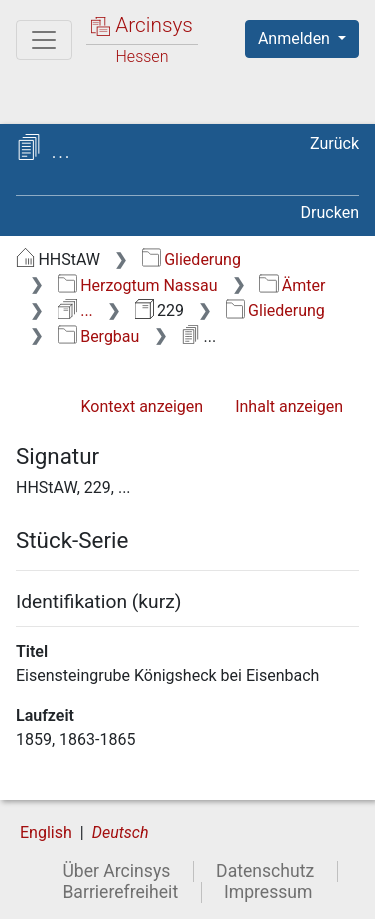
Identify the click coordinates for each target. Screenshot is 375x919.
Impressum (268, 892)
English (46, 832)
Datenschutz (265, 871)
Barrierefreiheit (120, 892)
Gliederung (191, 259)
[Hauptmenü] (44, 40)
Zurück (334, 143)
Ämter (292, 285)
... (75, 310)
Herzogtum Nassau (138, 285)
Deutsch (120, 832)
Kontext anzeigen (141, 406)
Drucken (330, 212)
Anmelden (296, 38)
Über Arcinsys (116, 871)
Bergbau (99, 336)
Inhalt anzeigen (289, 406)
